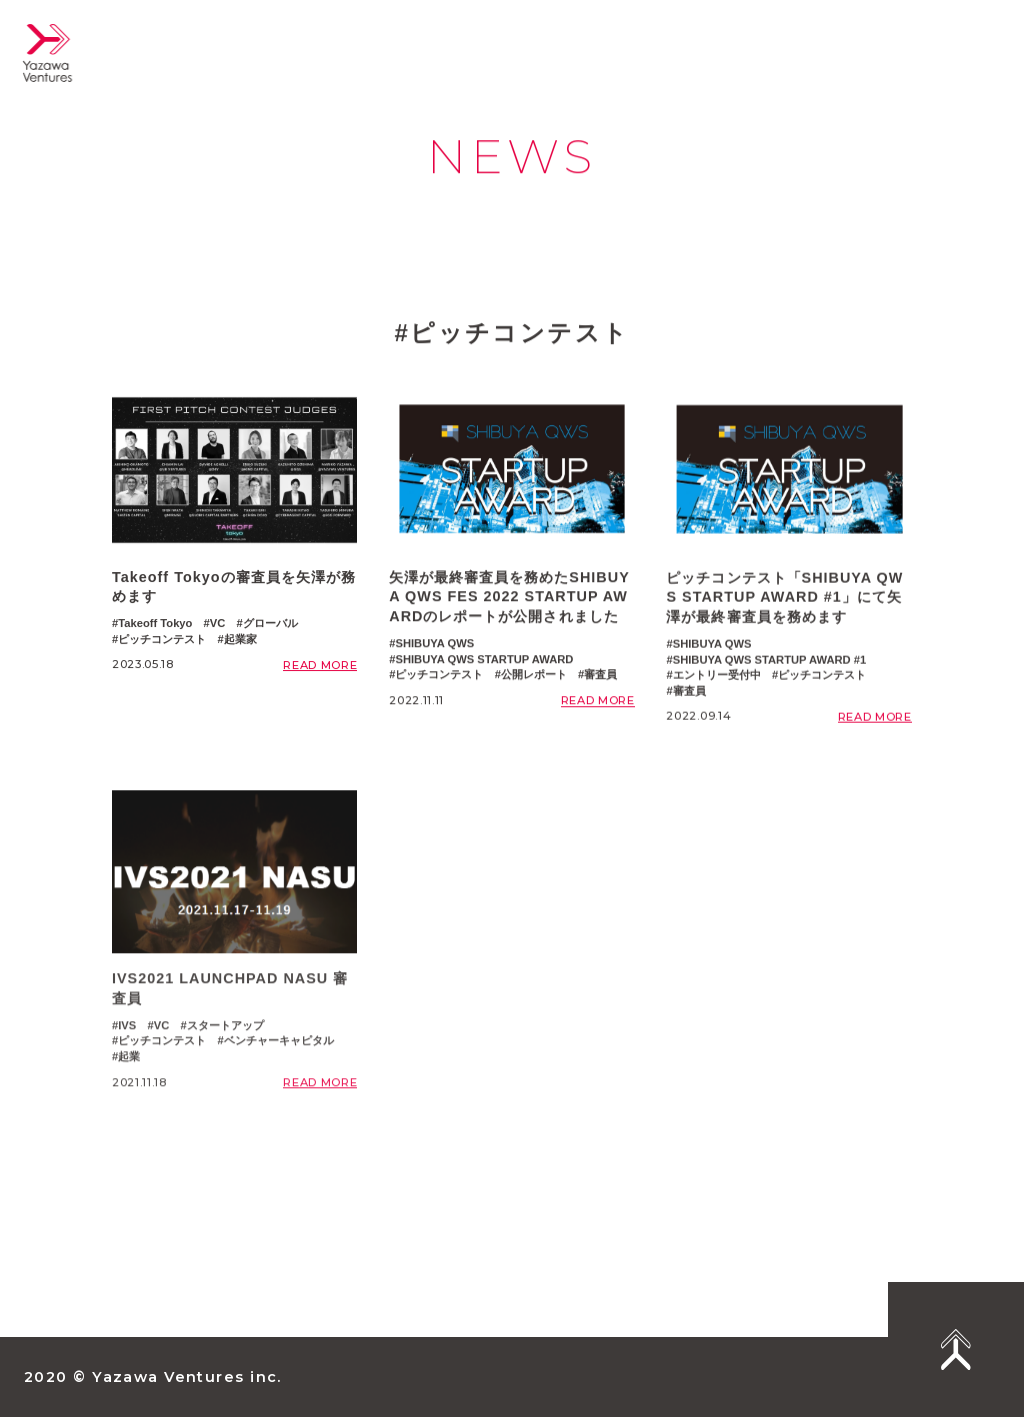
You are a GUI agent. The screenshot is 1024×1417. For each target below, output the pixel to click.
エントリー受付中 (717, 685)
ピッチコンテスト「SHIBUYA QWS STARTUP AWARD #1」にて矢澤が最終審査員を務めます (784, 606)
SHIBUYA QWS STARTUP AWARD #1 (770, 669)
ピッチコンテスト (162, 641)
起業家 (240, 641)
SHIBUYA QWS (434, 647)
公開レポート (534, 679)
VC (218, 625)
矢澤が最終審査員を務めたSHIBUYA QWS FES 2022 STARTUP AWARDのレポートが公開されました (509, 600)
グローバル (270, 625)
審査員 (600, 679)
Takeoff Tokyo (155, 625)
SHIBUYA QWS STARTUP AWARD (484, 663)
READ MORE (320, 667)
